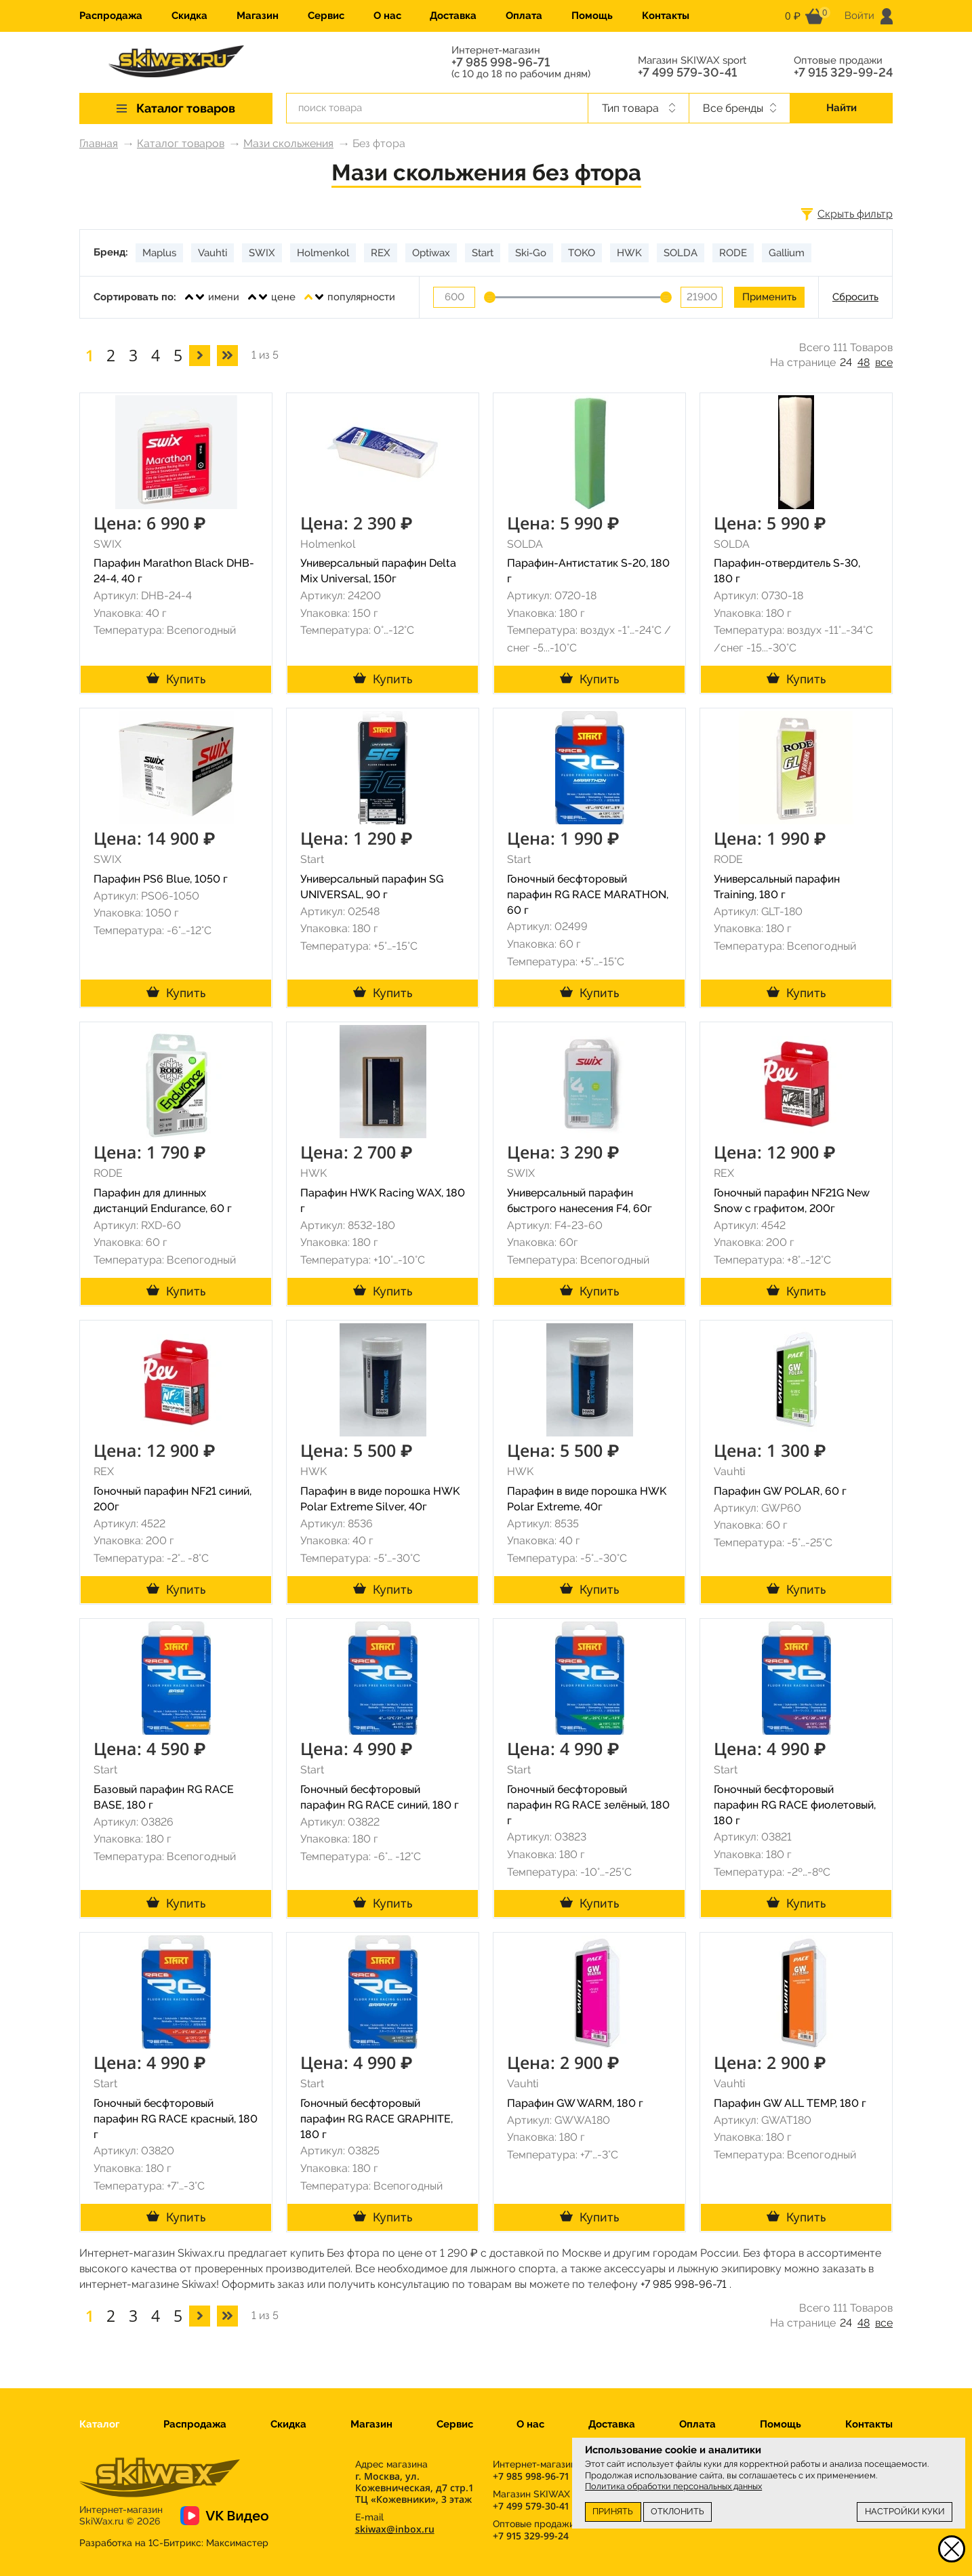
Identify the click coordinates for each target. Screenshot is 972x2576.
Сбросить (855, 297)
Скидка (189, 15)
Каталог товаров (180, 143)
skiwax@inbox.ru (394, 2528)
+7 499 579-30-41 (687, 72)
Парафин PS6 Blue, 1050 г (161, 878)
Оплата (524, 15)
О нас (387, 15)
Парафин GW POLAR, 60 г (780, 1491)
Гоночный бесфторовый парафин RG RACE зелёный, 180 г (588, 1805)
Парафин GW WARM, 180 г (575, 2103)
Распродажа (110, 15)
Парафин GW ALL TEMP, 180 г (790, 2103)
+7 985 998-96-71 (500, 62)
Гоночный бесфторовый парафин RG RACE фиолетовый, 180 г (795, 1805)
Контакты (665, 15)
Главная (98, 143)
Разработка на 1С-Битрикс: (173, 2542)
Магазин (258, 15)
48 (863, 362)
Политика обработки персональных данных (673, 2486)
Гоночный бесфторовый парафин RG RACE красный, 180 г (176, 2119)
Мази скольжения (288, 143)
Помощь (592, 15)
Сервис (326, 15)
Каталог (99, 2424)
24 (846, 362)
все (884, 362)
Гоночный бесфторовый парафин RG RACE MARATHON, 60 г (587, 894)
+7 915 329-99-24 (843, 72)
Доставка (453, 15)
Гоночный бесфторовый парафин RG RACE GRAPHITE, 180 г (376, 2119)
